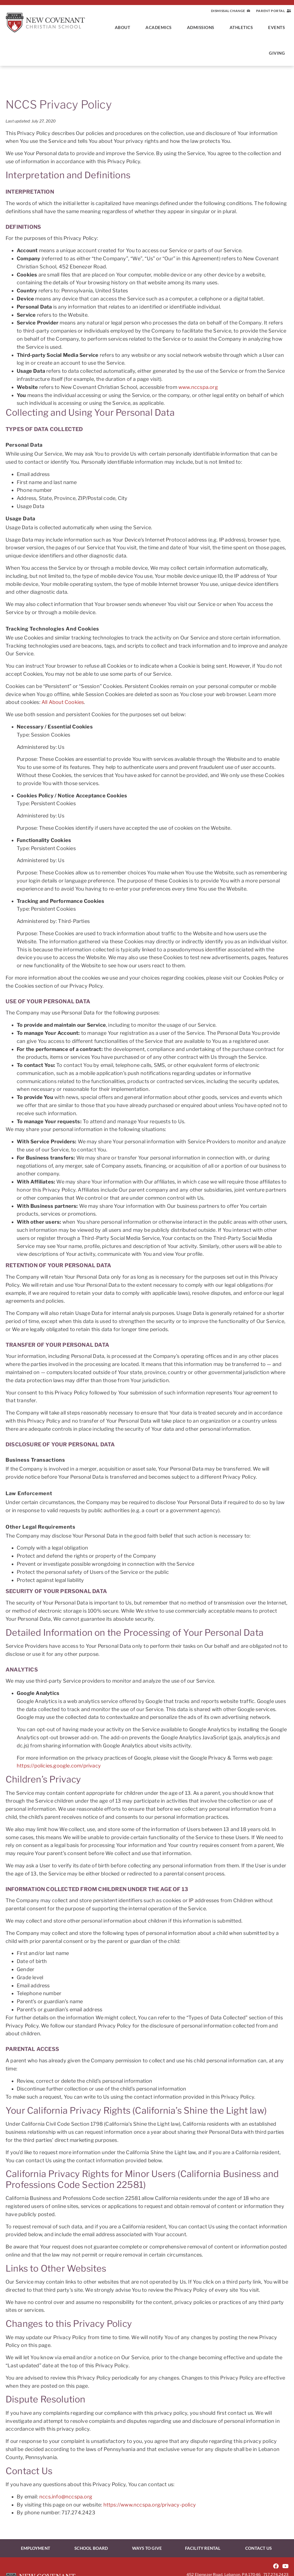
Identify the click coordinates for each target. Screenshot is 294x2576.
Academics (159, 27)
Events (278, 27)
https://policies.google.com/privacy (59, 1766)
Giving (278, 53)
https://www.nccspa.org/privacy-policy (149, 2505)
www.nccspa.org (198, 387)
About (124, 27)
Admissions (202, 27)
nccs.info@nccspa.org (65, 2497)
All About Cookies (63, 702)
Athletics (243, 27)
